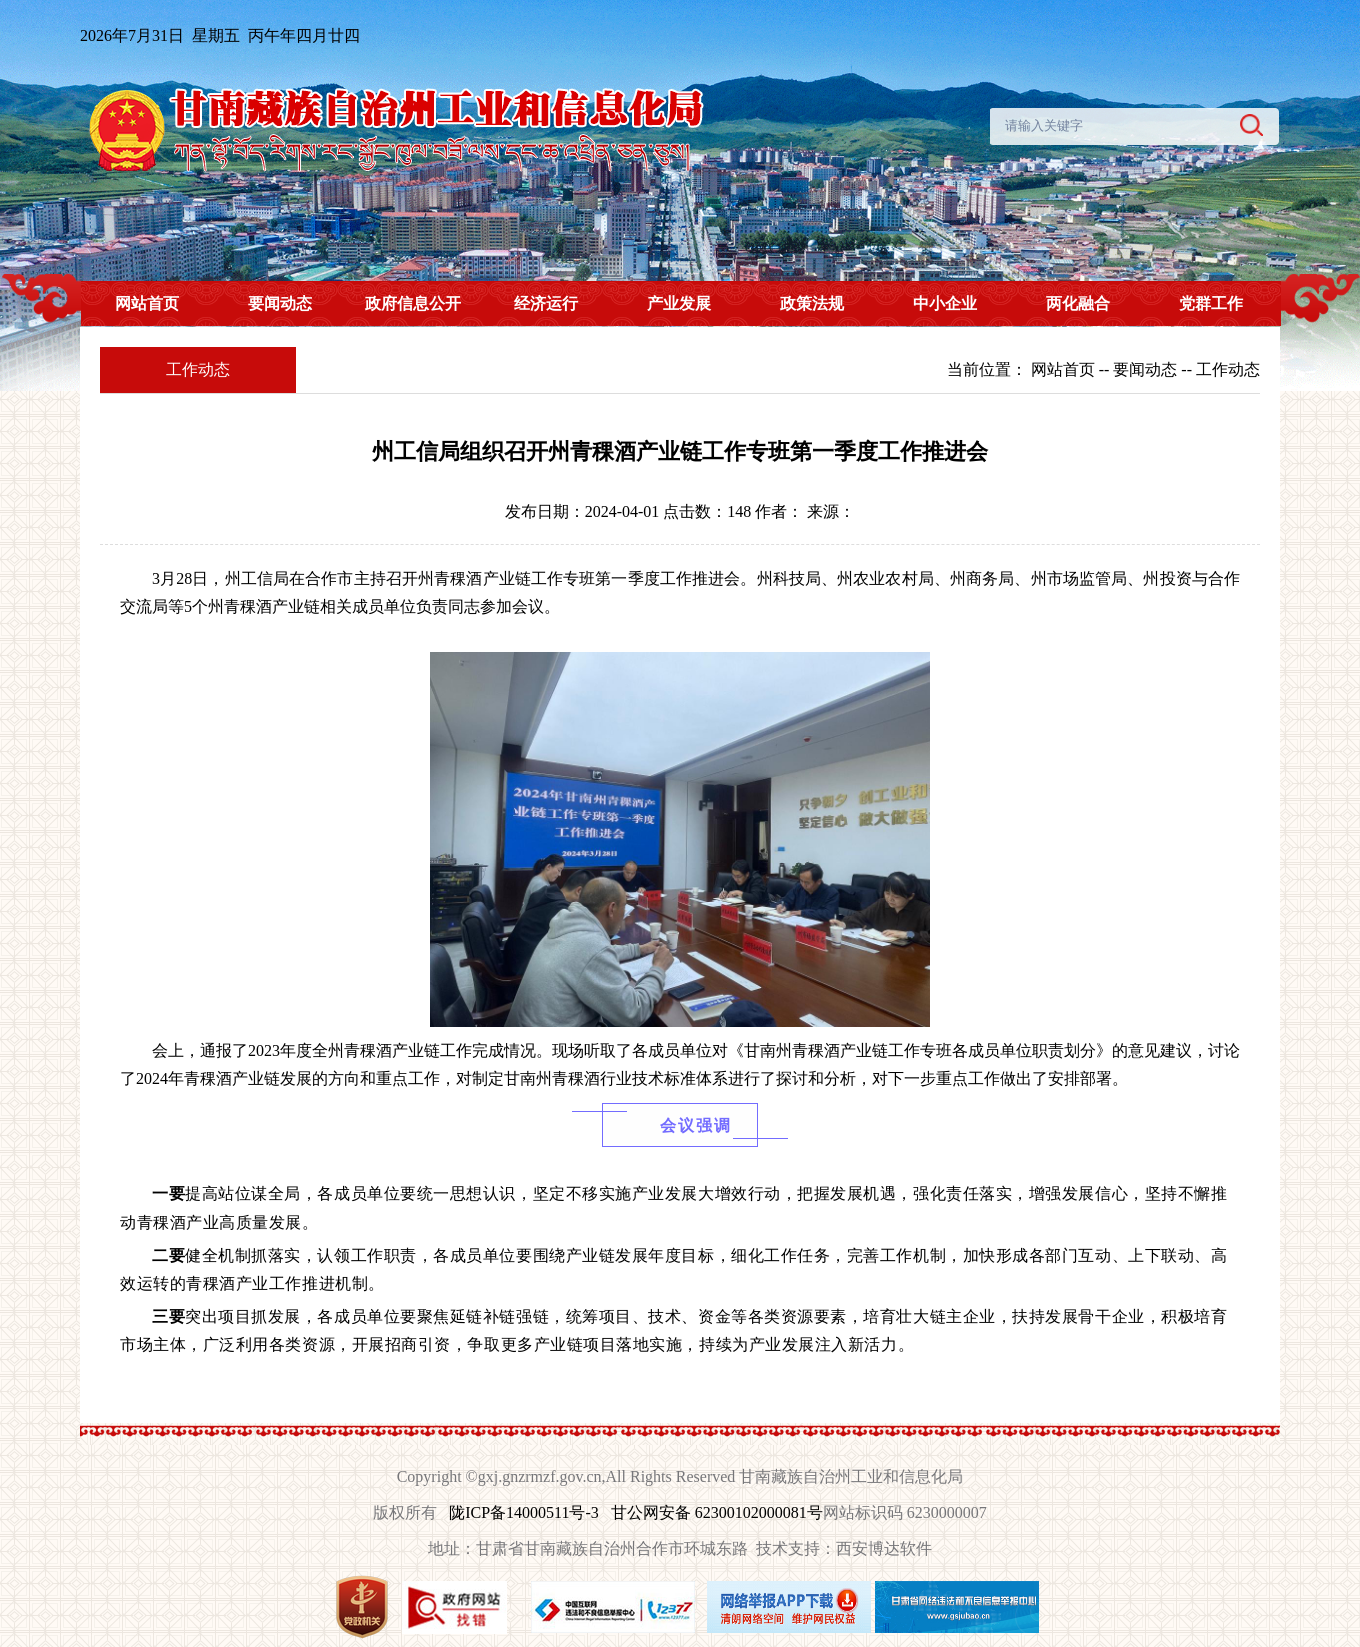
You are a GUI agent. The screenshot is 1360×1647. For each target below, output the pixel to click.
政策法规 (812, 303)
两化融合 (1078, 303)
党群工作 (1211, 303)
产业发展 (679, 303)
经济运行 (546, 303)
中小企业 (945, 303)
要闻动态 (280, 303)
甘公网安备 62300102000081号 (717, 1512)
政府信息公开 (413, 303)
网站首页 (147, 303)
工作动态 (1228, 369)
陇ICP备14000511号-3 (524, 1512)
